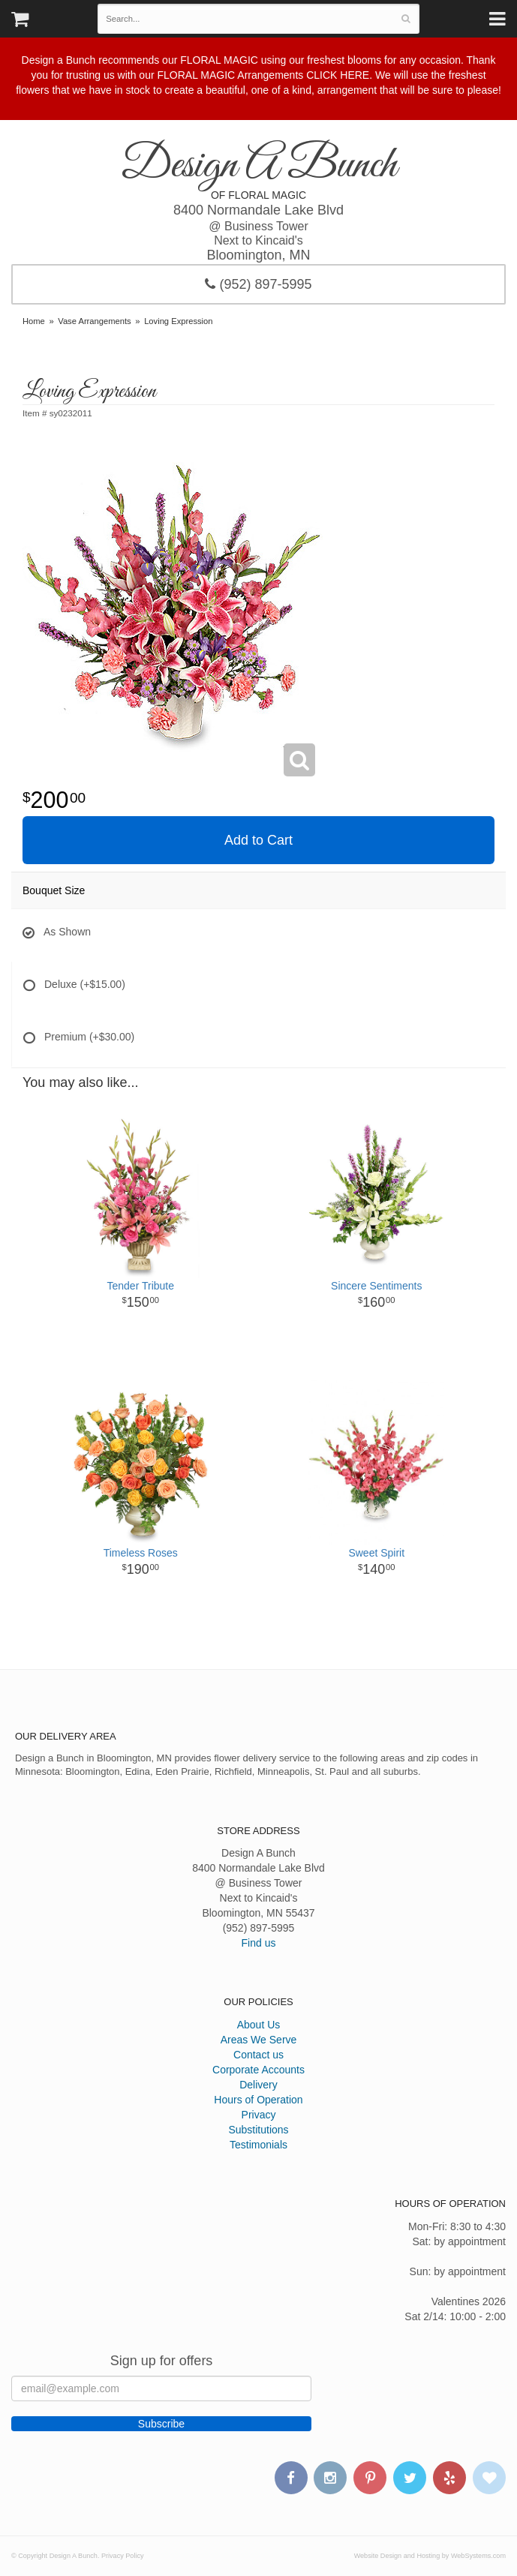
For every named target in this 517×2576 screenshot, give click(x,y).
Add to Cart (258, 840)
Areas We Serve (259, 2040)
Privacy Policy (122, 2555)
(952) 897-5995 (258, 284)
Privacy (259, 2115)
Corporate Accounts (258, 2070)
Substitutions (258, 2130)
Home (34, 321)
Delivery (258, 2085)
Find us (259, 1943)
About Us (259, 2025)
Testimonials (258, 2145)
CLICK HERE (337, 75)
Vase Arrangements (94, 321)
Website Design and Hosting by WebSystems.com (430, 2555)
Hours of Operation (258, 2100)
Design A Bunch (259, 166)
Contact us (258, 2055)
